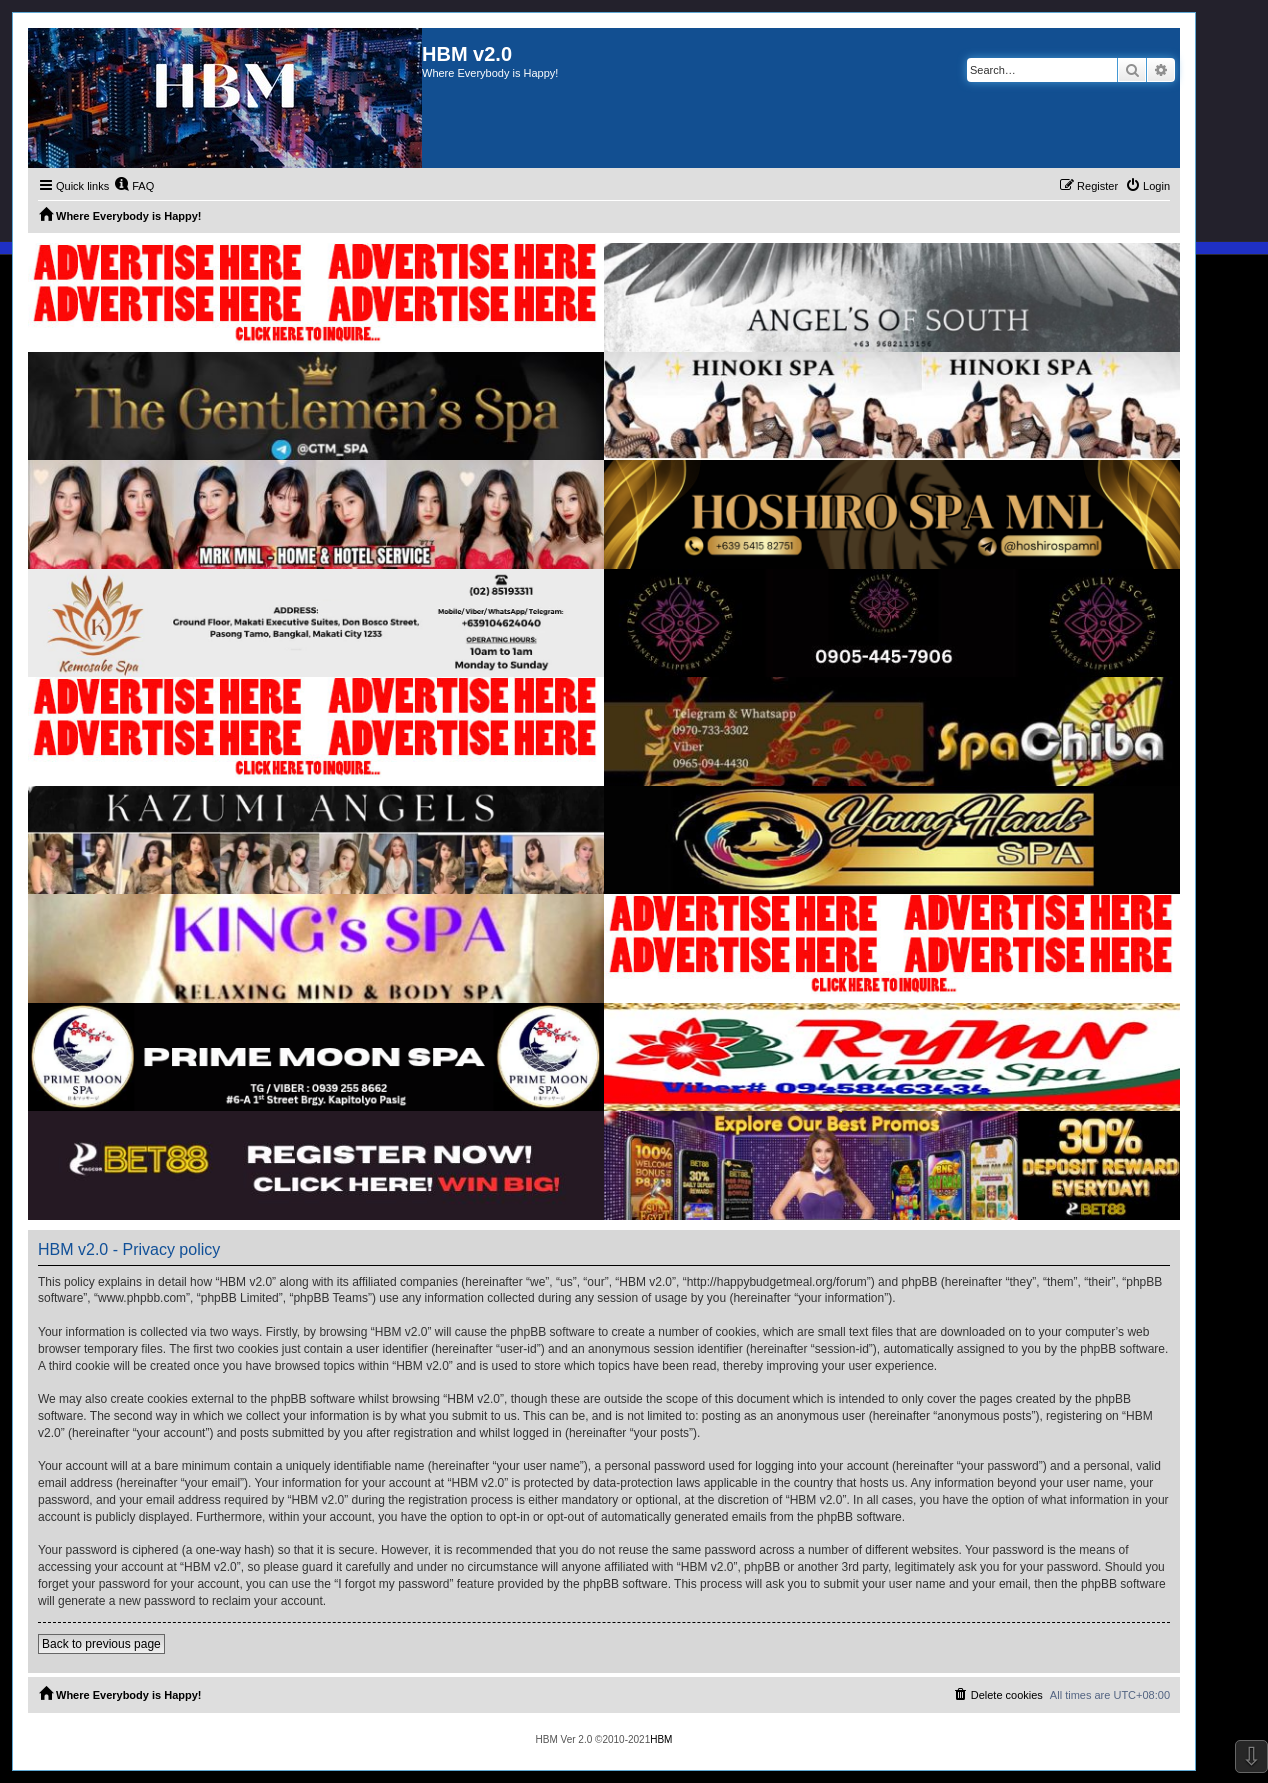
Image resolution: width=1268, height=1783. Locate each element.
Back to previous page (101, 1644)
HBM (661, 1739)
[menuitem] (134, 186)
